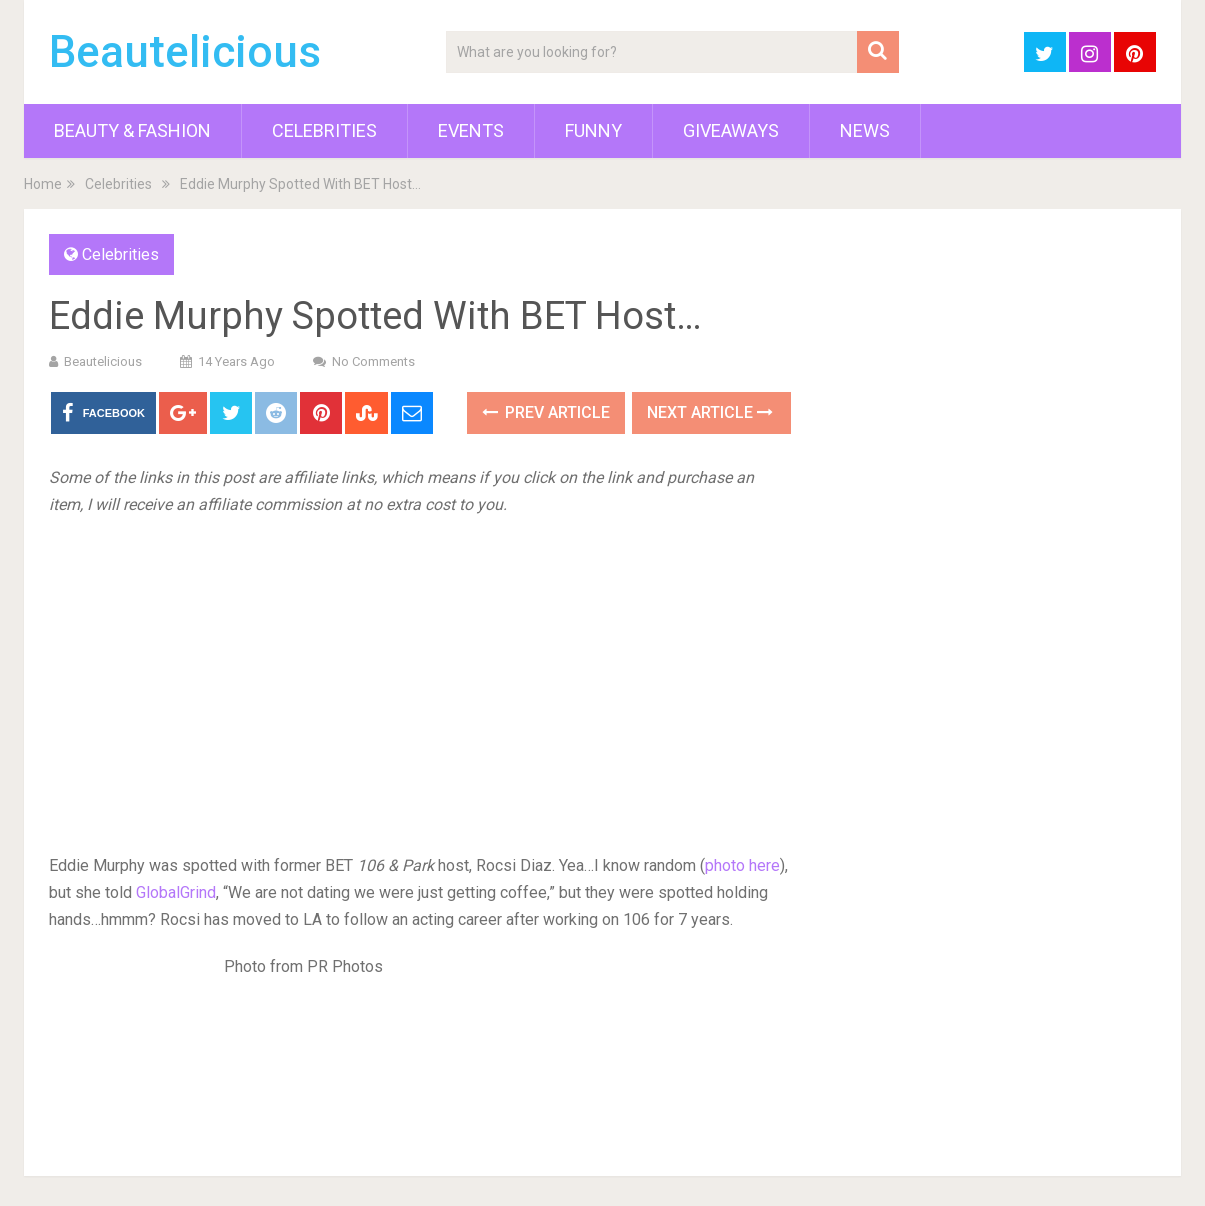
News (865, 130)
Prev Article (546, 412)
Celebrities (324, 130)
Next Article (710, 412)
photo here (742, 865)
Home (43, 184)
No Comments (373, 361)
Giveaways (731, 130)
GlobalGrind (176, 892)
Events (471, 130)
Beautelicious (185, 52)
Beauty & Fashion (132, 130)
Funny (593, 130)
